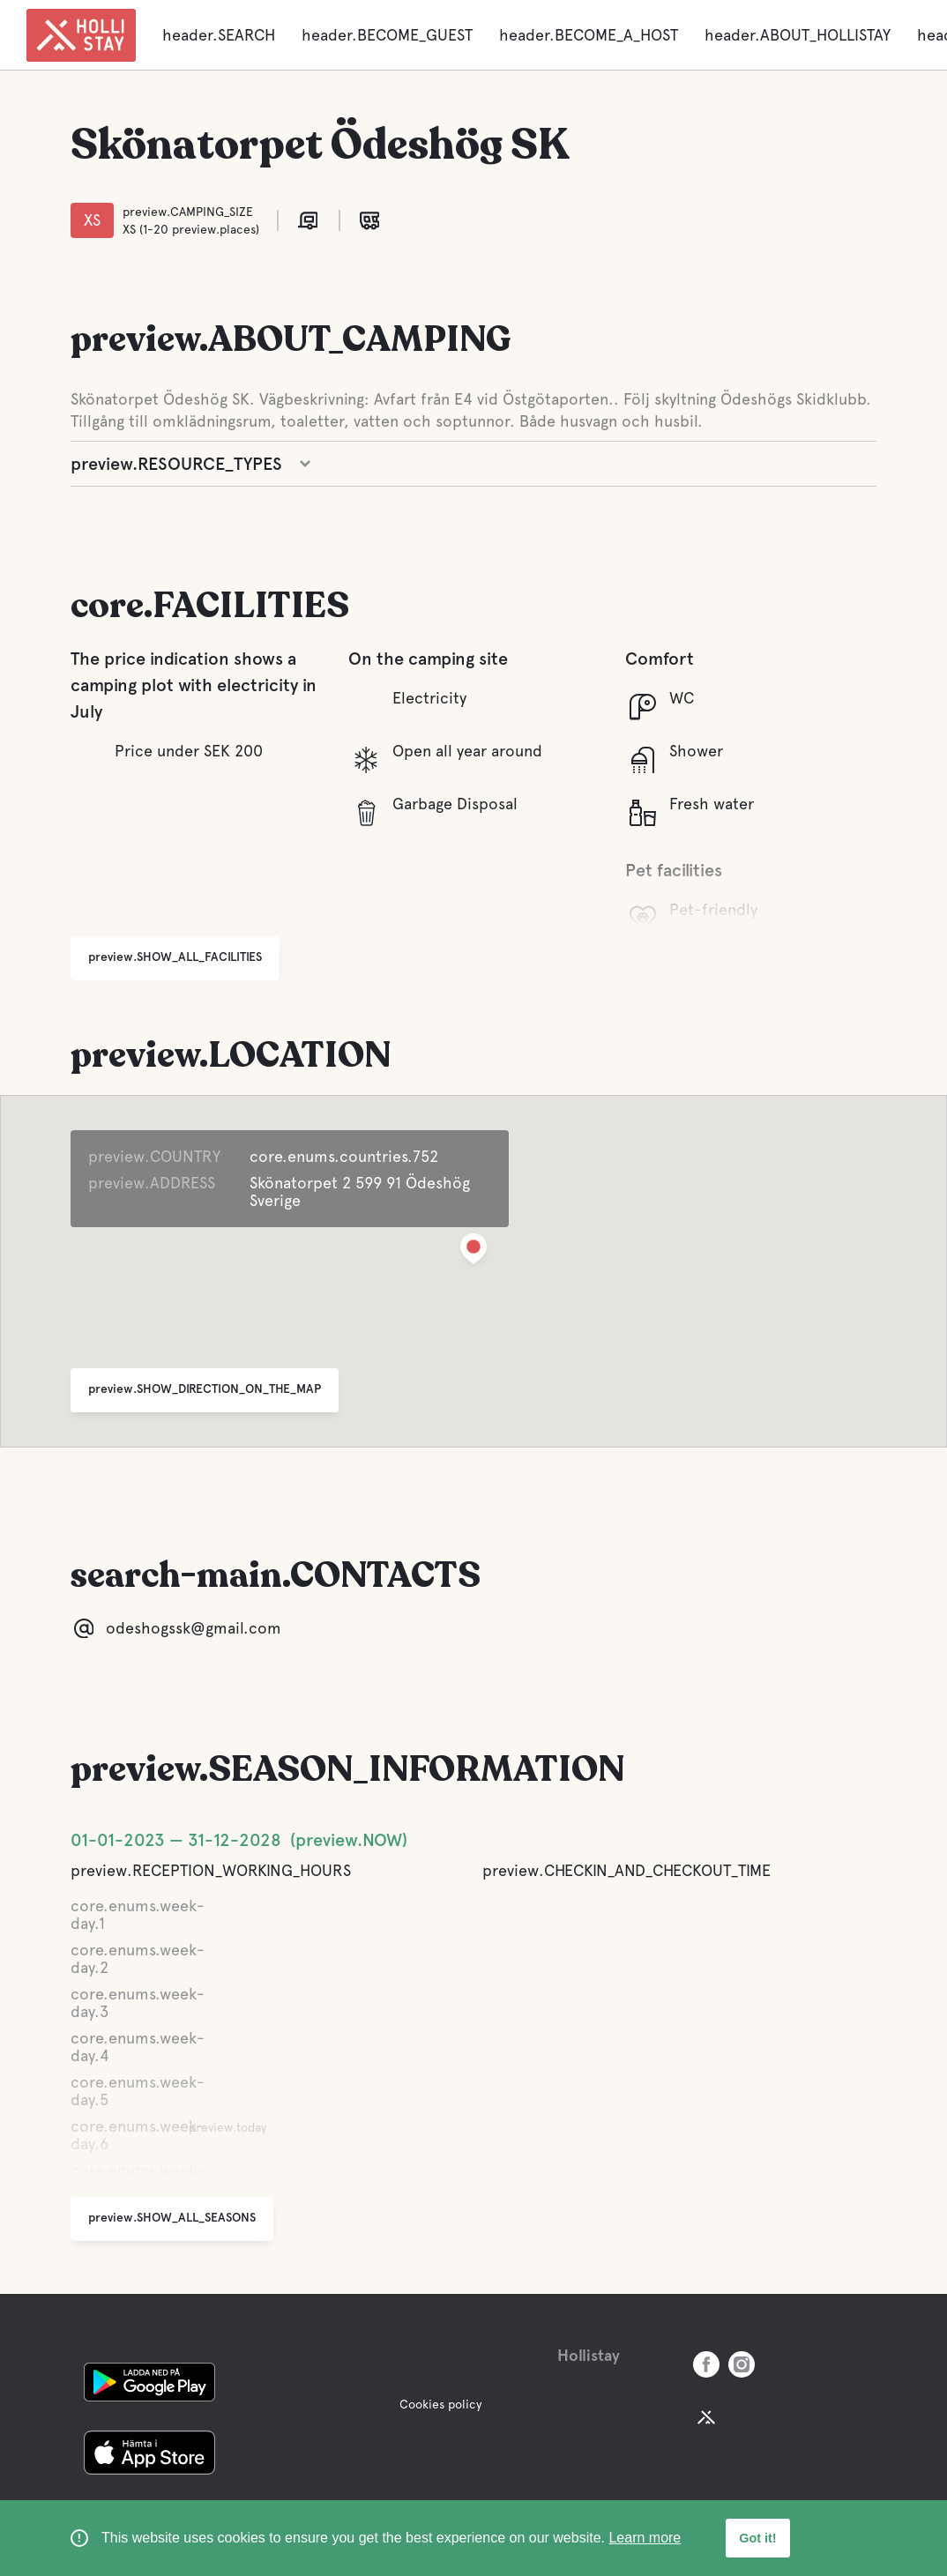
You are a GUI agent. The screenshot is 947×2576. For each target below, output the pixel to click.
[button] (473, 1252)
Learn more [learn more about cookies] (644, 2537)
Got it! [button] (757, 2538)
